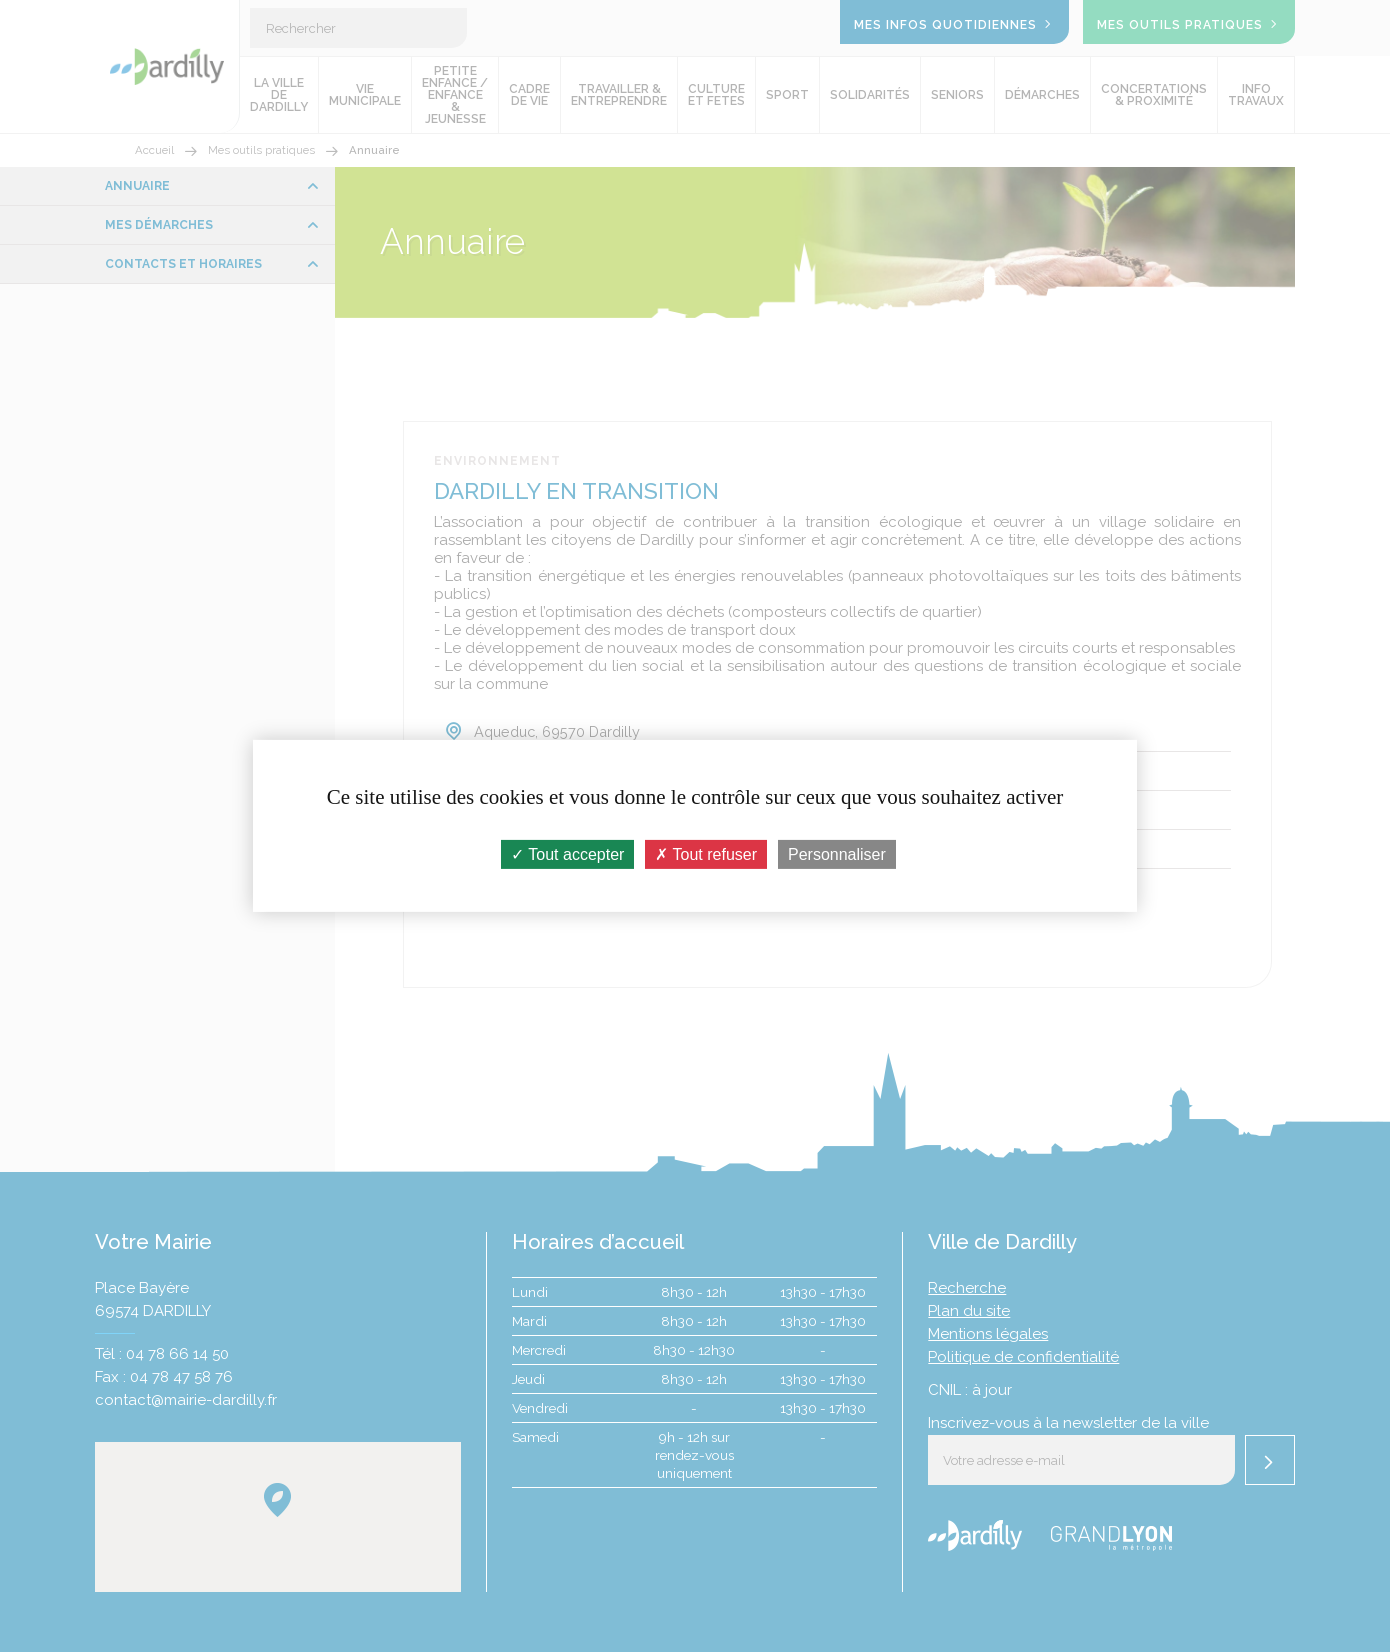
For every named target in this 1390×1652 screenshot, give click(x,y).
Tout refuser (706, 854)
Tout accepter (567, 854)
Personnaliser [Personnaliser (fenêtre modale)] (837, 854)
